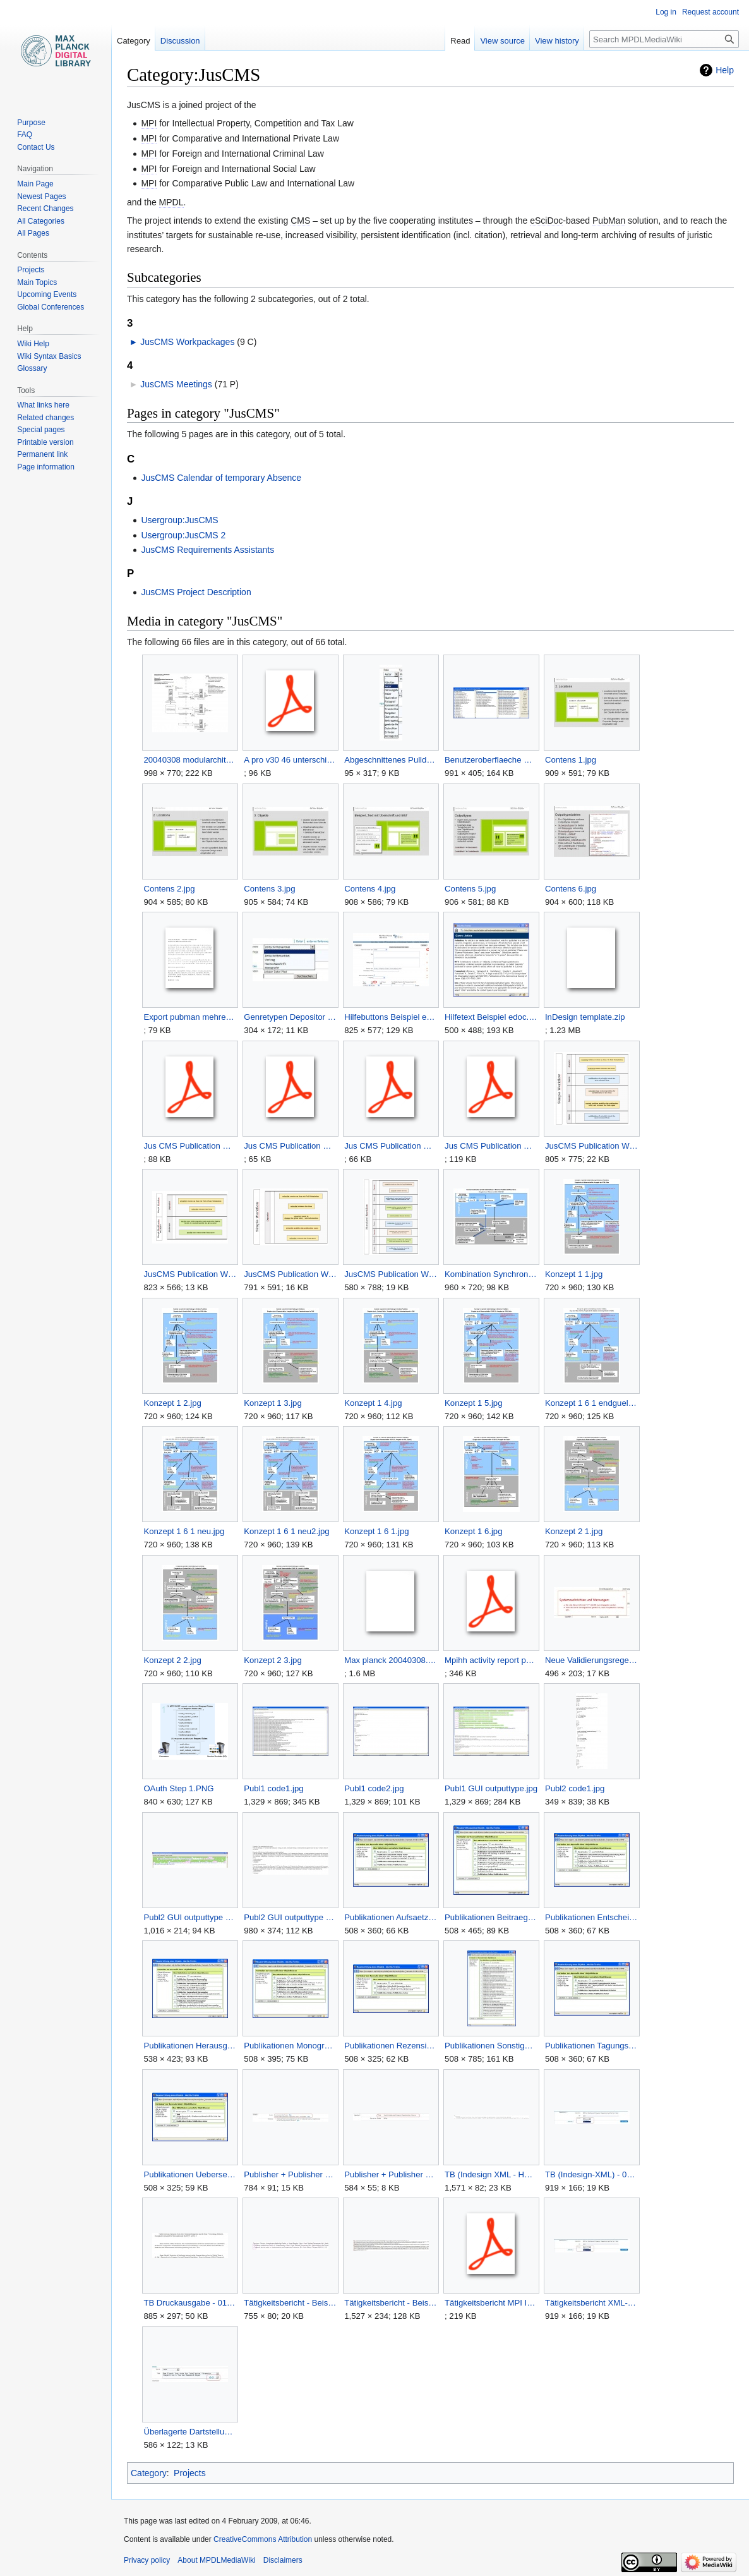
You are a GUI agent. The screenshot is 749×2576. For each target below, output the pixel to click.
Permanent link (42, 454)
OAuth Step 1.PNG (178, 1788)
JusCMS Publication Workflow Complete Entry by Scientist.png (290, 1274)
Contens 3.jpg (269, 888)
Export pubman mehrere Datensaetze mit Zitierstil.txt (189, 1017)
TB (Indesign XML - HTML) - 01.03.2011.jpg (491, 2174)
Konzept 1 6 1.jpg (376, 1531)
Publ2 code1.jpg (574, 1788)
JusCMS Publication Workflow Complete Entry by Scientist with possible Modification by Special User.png (189, 1274)
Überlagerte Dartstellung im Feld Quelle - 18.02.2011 (189, 2431)
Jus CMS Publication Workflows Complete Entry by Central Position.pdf (189, 1146)
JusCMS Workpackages (187, 342)
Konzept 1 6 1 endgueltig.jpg (591, 1403)
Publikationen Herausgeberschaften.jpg (189, 2045)
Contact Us (35, 147)
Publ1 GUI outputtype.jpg (491, 1788)
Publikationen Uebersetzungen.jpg (189, 2174)
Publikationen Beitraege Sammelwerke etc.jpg (491, 1917)
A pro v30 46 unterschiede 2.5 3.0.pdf (290, 760)
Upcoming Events (46, 294)
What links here (43, 405)
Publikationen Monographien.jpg (290, 2045)
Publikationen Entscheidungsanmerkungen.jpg (591, 1917)
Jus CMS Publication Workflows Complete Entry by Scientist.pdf (390, 1146)
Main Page (35, 183)
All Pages (33, 233)
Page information (46, 467)
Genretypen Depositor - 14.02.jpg (290, 1017)
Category (149, 2473)
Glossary (32, 368)
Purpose (31, 122)
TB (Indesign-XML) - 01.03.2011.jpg (591, 2174)
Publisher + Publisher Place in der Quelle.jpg (390, 2174)
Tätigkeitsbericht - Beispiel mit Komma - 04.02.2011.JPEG (390, 2302)
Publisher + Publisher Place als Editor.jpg (290, 2174)
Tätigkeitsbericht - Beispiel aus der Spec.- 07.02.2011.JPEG (290, 2302)
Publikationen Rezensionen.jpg (390, 2045)
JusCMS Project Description (196, 592)
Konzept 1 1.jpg (573, 1274)
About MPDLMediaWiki (216, 2560)
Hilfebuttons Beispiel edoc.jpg (390, 1017)
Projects (190, 2473)
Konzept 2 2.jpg (172, 1660)
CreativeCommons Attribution (262, 2539)
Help (725, 70)
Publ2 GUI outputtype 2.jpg (290, 1917)
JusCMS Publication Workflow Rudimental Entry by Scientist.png (390, 1274)
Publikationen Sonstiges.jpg (491, 2045)
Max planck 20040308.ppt (390, 1660)
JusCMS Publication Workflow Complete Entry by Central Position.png (591, 1146)
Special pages (40, 429)
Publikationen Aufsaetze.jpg (390, 1917)
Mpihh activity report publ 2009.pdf (491, 1660)
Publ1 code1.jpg (273, 1788)
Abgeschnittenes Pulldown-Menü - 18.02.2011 (390, 760)
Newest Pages (41, 196)
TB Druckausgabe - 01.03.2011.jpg (189, 2302)
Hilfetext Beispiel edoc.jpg (491, 1017)
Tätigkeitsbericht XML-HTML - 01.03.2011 (591, 2302)
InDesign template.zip (585, 1017)
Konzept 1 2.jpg (172, 1403)
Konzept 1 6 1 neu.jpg (183, 1531)
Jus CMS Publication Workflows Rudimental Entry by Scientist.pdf (491, 1146)
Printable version (45, 442)
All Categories (40, 221)
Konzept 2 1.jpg (573, 1531)
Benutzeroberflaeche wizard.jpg (491, 760)
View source (502, 40)
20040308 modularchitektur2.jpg (189, 760)
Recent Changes (45, 208)
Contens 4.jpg (369, 888)
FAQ (24, 134)
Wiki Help (33, 343)
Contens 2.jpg (169, 888)
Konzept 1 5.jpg (473, 1403)
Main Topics (37, 282)
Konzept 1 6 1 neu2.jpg (286, 1531)
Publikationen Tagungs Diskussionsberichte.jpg (591, 2045)
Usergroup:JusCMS (179, 520)
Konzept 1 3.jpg (272, 1403)
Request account (710, 12)
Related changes (45, 417)
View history (557, 40)
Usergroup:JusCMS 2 (183, 535)
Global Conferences (50, 307)
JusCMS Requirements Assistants (207, 550)
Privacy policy (147, 2560)
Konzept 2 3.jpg (272, 1660)
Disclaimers (283, 2560)
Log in (666, 12)
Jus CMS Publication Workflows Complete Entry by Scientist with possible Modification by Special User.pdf (290, 1146)
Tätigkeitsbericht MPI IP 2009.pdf (491, 2302)
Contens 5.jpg (470, 888)
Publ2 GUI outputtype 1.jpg (189, 1917)
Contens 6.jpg (570, 888)
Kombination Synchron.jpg (491, 1274)
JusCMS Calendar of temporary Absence (221, 478)
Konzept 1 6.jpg (473, 1531)
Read (460, 40)
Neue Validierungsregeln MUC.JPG (591, 1660)
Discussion (180, 40)
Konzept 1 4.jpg (373, 1403)
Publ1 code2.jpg (374, 1788)
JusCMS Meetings (176, 384)
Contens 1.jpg (570, 760)
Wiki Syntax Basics (49, 356)
